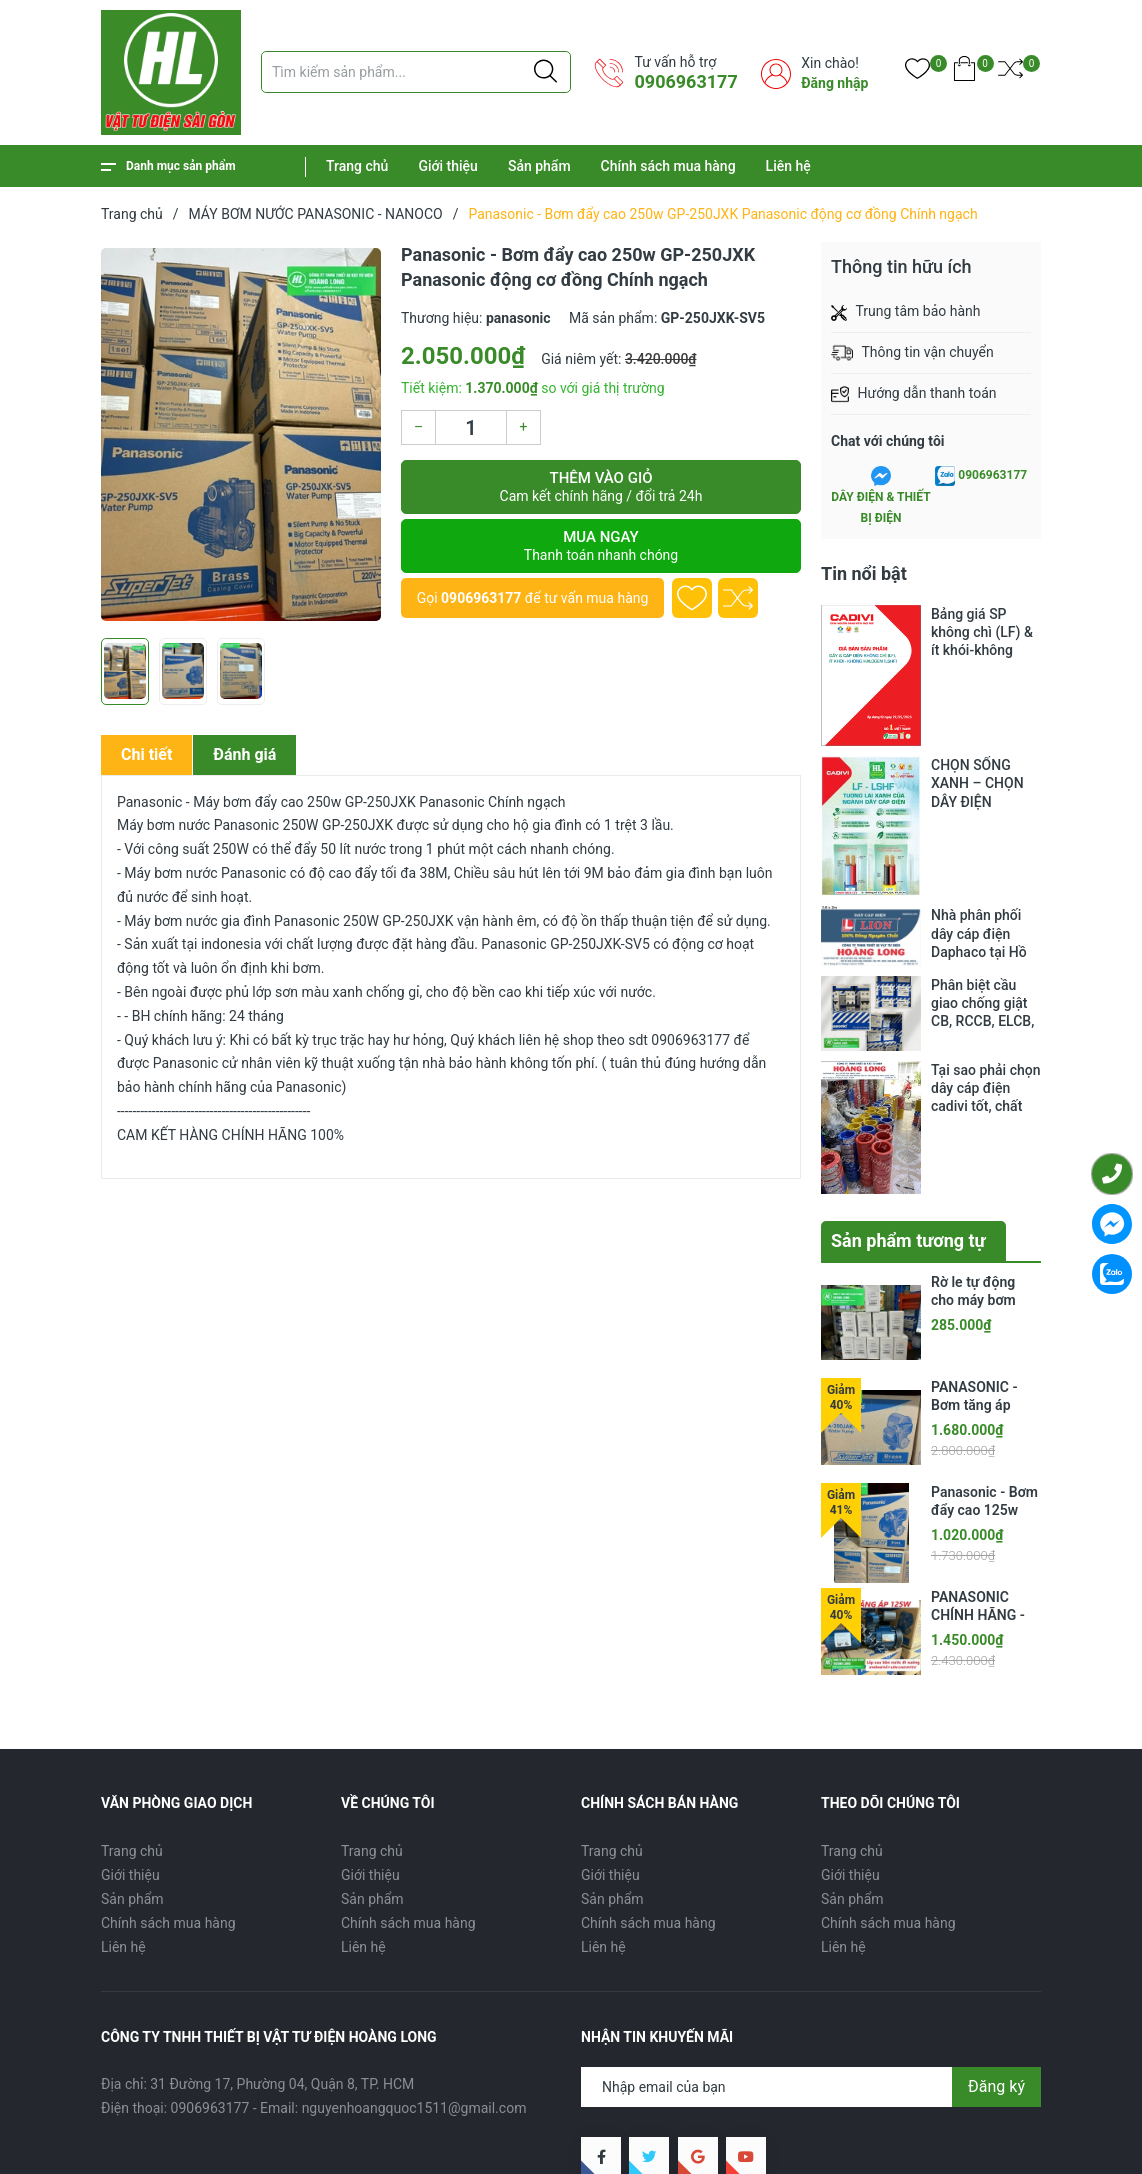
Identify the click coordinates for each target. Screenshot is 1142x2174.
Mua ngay (601, 546)
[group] (241, 435)
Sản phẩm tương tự (908, 1134)
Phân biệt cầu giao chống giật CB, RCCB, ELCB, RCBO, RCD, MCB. (985, 997)
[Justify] (545, 72)
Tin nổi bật (864, 573)
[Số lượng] (471, 427)
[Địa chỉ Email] (811, 1982)
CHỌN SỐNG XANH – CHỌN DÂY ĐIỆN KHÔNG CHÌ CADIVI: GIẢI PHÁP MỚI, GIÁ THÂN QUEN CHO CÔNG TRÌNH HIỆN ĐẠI (982, 783)
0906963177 (685, 81)
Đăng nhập (834, 83)
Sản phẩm (539, 166)
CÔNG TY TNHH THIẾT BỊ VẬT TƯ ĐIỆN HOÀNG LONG (371, 2125)
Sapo (162, 2147)
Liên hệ (788, 166)
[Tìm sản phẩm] (416, 72)
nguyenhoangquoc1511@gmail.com (414, 2003)
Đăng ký (996, 1981)
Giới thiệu (448, 166)
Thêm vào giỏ (601, 487)
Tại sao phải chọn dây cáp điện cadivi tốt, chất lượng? (985, 1061)
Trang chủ (357, 166)
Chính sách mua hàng (668, 166)
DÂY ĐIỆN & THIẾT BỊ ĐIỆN (880, 507)
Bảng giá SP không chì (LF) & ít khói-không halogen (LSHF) (982, 632)
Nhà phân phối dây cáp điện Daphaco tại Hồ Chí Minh (979, 933)
